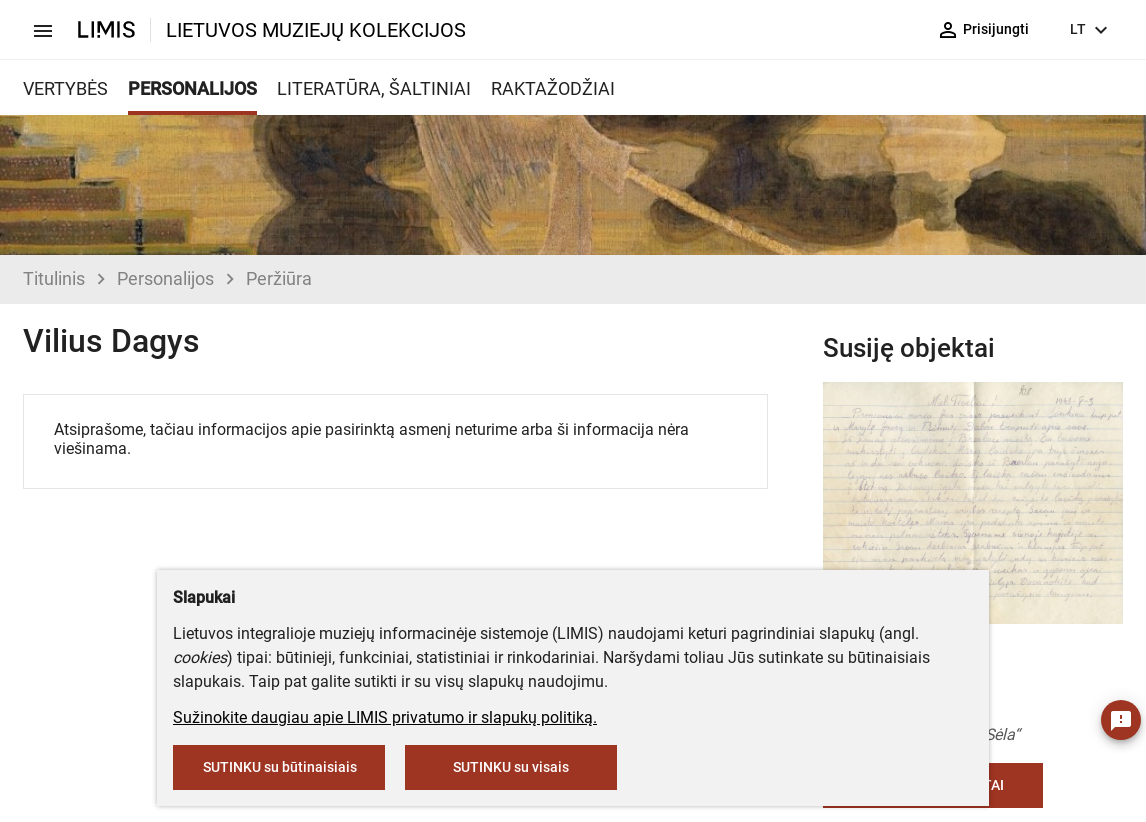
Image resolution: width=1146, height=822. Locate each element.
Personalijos (165, 278)
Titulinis (54, 278)
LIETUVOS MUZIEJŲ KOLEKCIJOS (316, 30)
